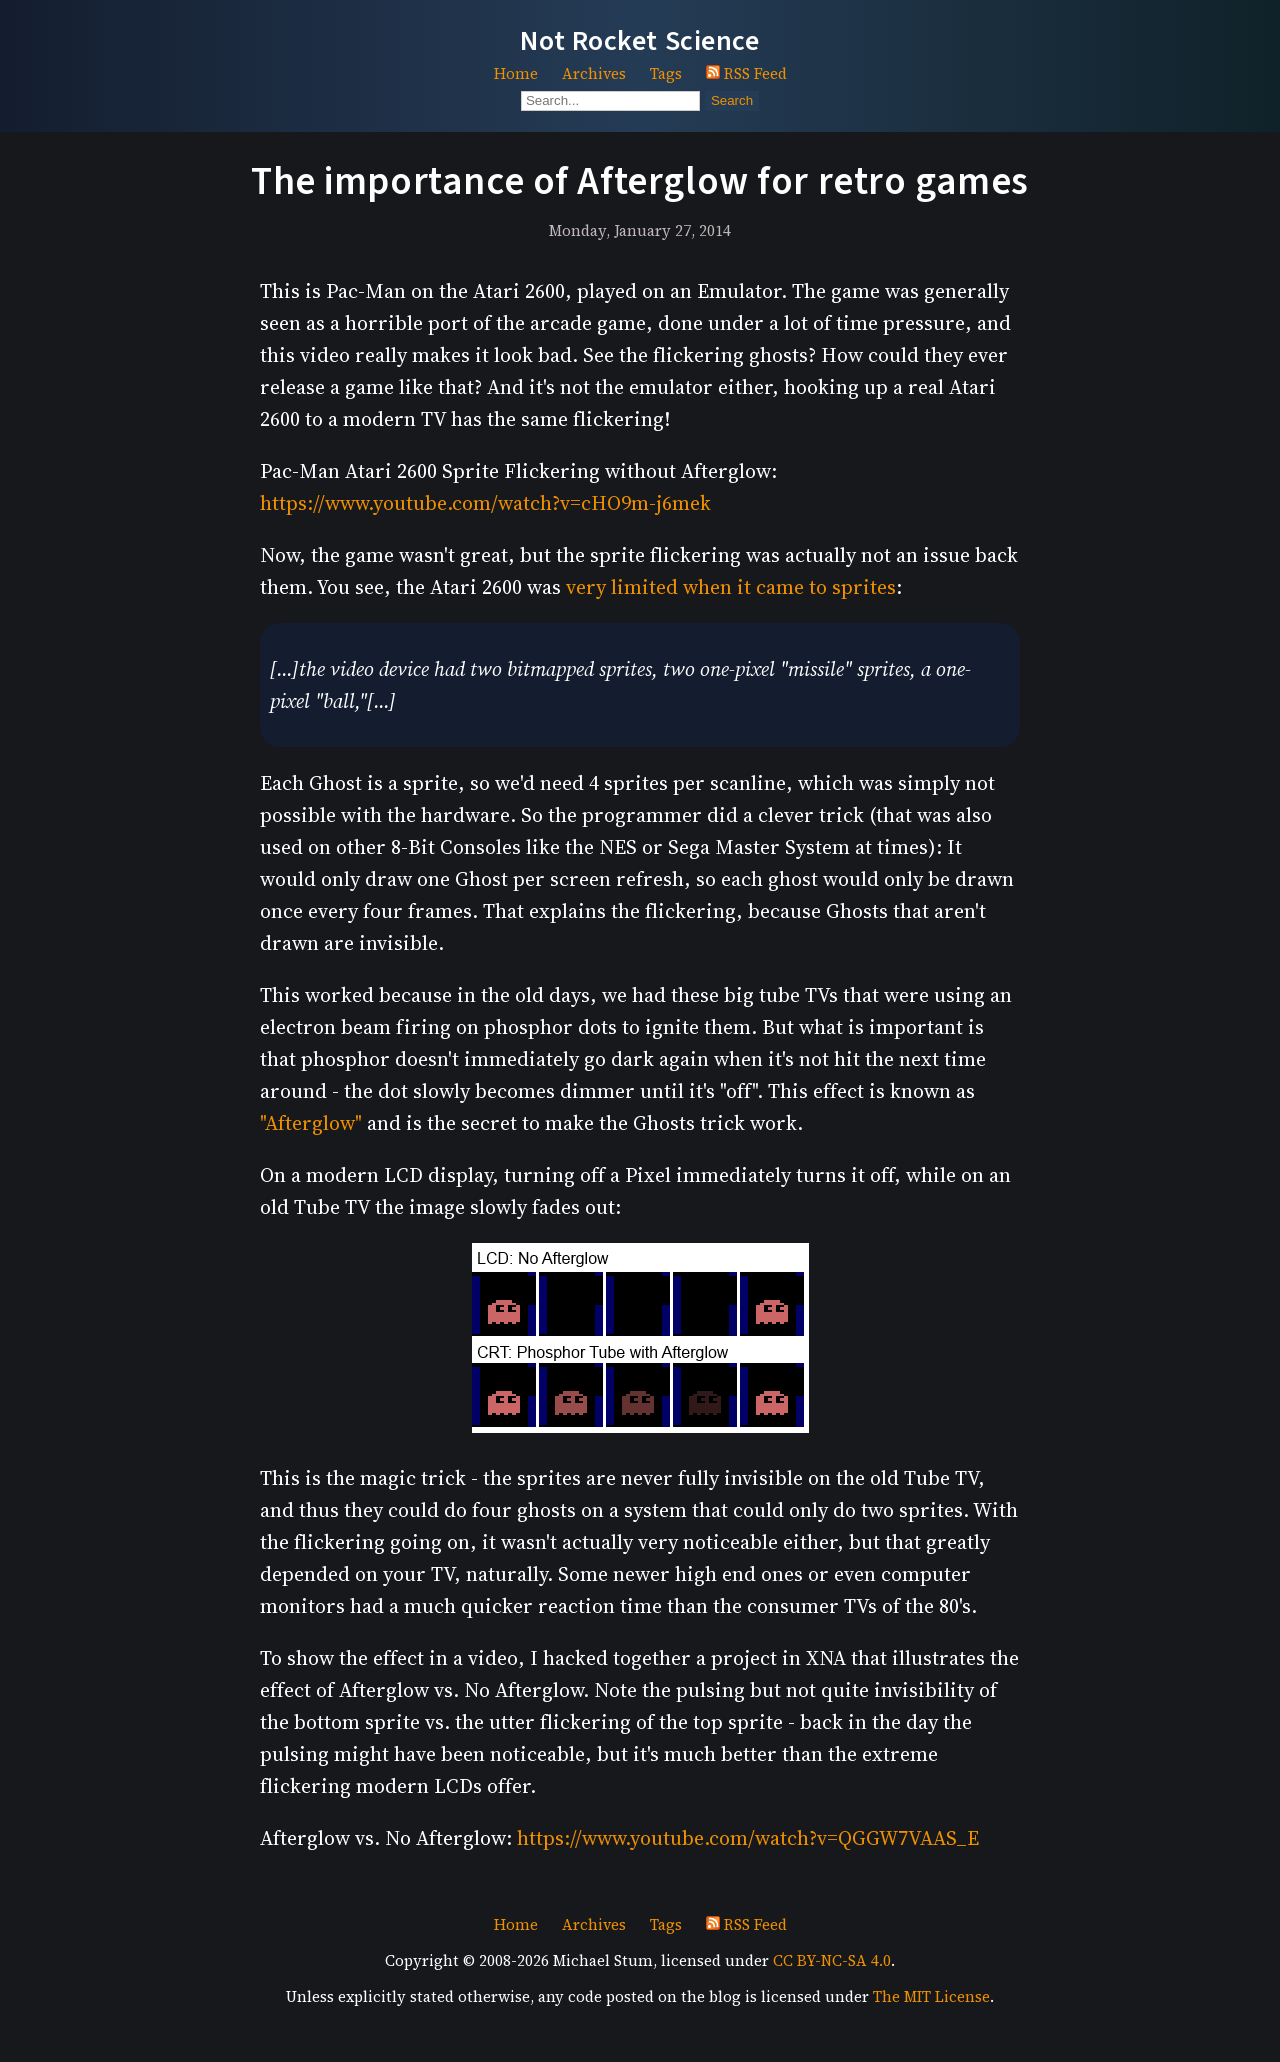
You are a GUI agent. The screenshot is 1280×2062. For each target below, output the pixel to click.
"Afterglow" (311, 1123)
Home (516, 73)
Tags (666, 73)
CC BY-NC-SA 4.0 (832, 1960)
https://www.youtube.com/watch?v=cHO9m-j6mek (485, 503)
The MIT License (931, 1996)
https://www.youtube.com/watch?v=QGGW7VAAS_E (748, 1838)
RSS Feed (746, 73)
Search (732, 100)
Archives (594, 73)
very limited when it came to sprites (731, 587)
